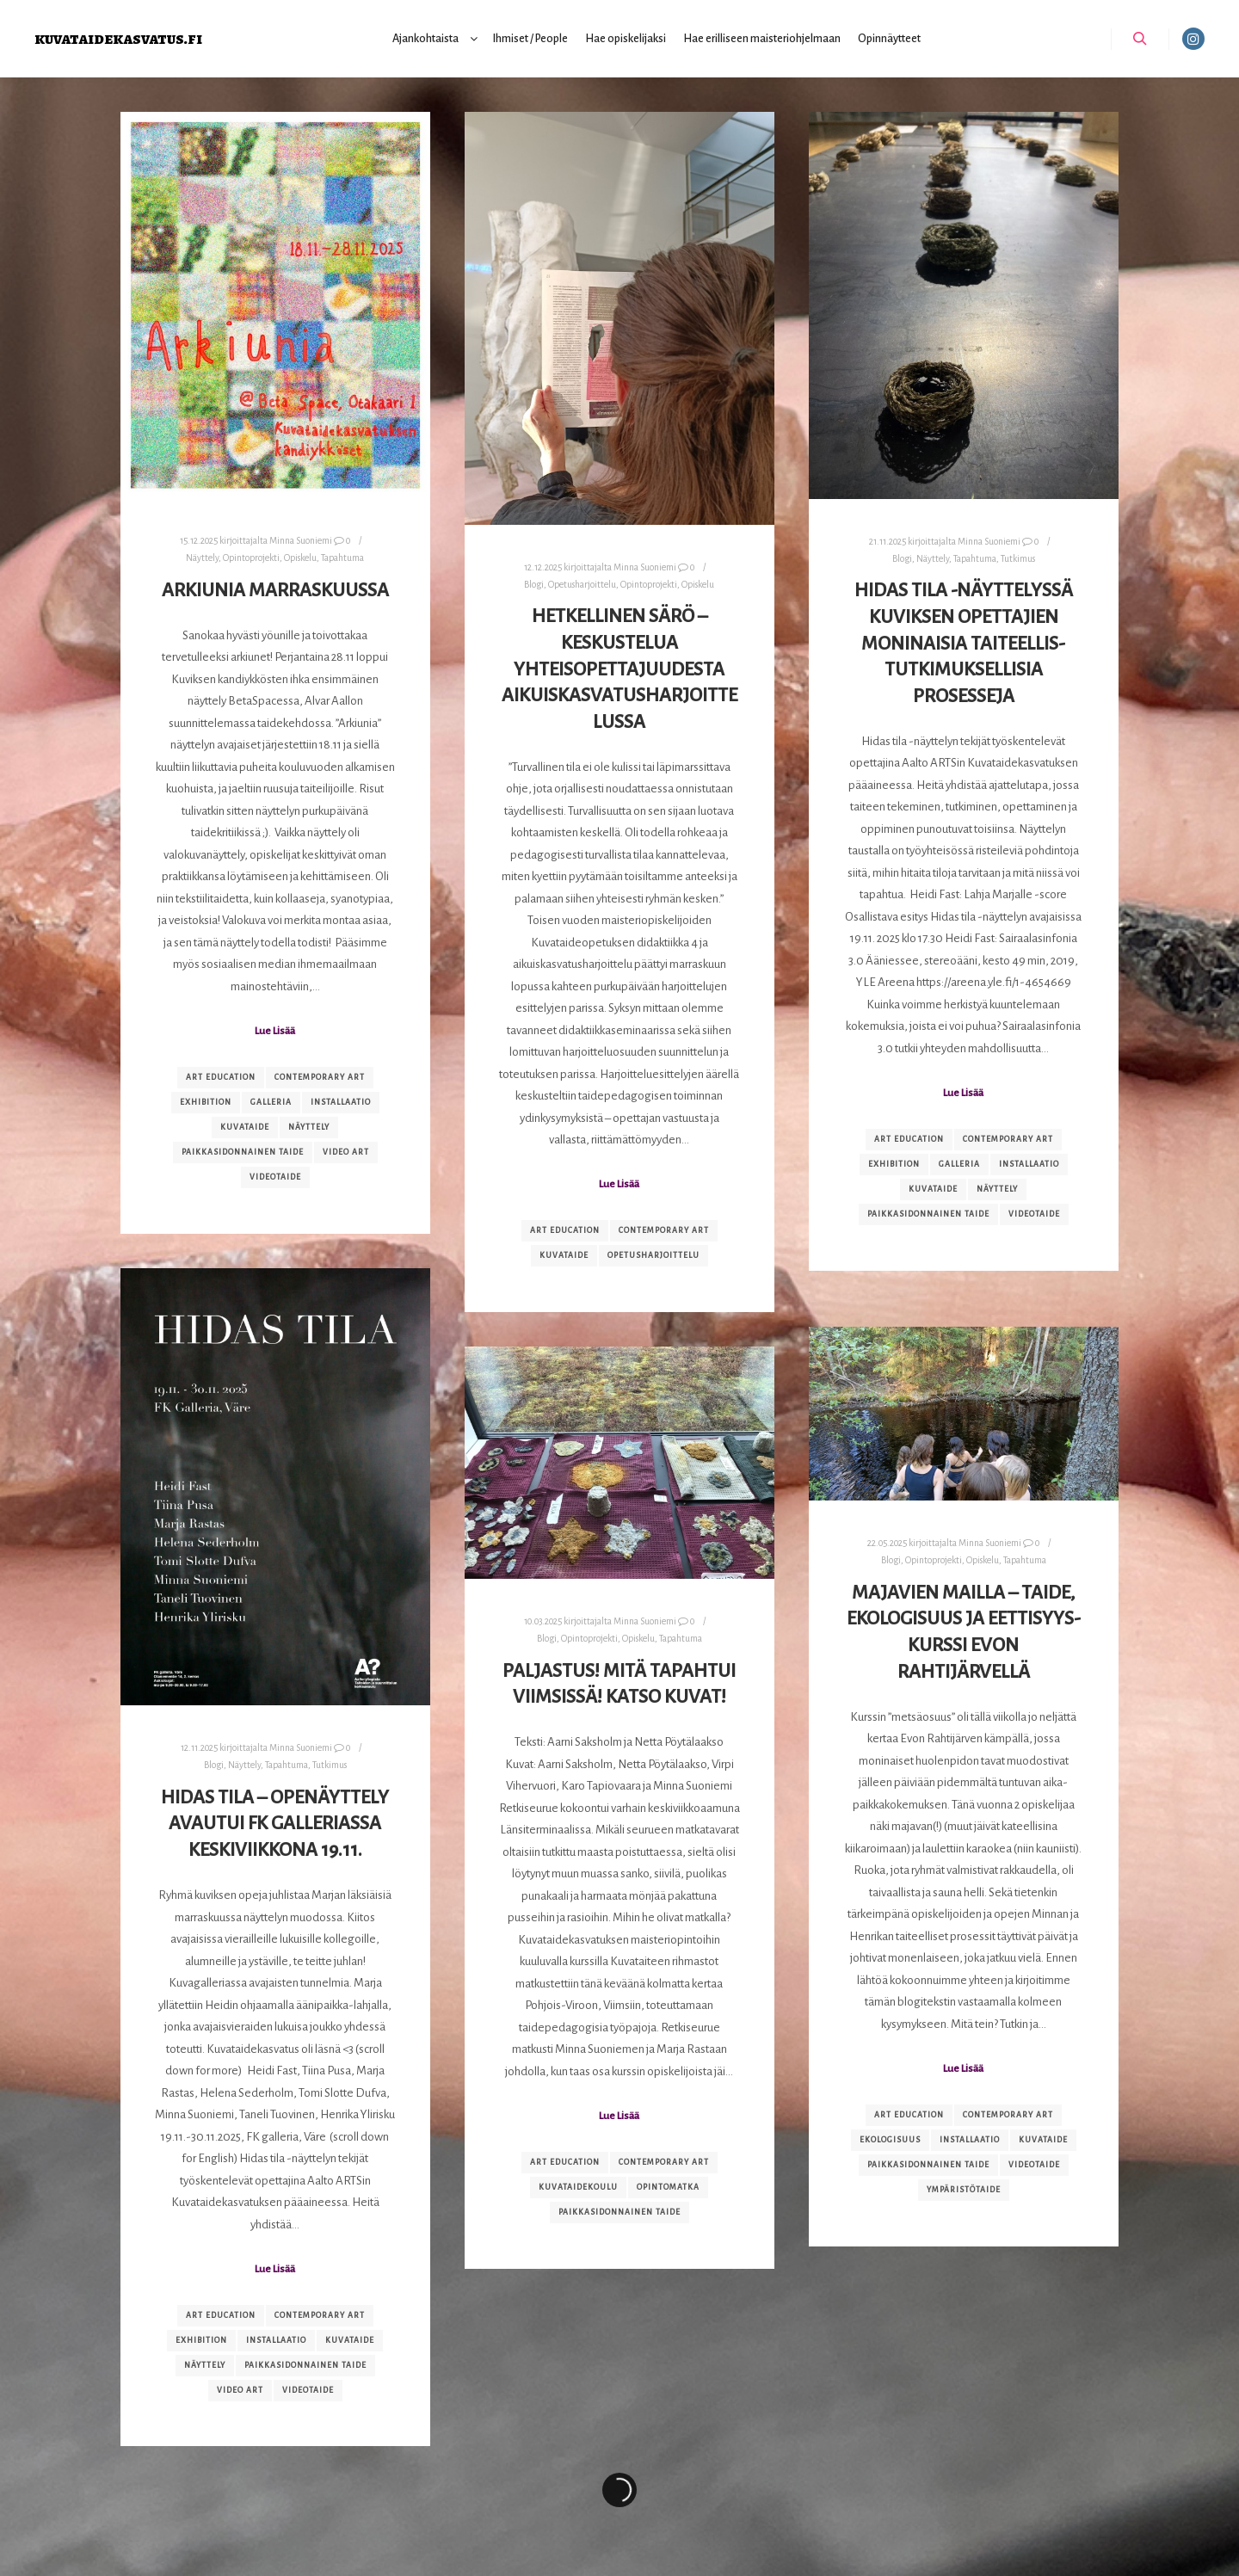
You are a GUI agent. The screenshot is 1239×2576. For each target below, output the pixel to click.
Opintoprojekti (251, 558)
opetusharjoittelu (653, 1255)
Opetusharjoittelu (582, 584)
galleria (271, 1102)
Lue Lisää (275, 1031)
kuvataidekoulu (578, 2187)
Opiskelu (300, 558)
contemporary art (319, 1077)
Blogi (534, 584)
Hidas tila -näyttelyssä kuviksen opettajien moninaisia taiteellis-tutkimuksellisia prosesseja (963, 643)
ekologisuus (890, 2139)
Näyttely (202, 558)
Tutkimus (1018, 559)
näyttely (309, 1127)
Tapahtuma (342, 558)
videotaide (275, 1177)
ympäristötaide (964, 2189)
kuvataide (244, 1127)
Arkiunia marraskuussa (275, 590)
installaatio (341, 1102)
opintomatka (668, 2187)
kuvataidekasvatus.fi (118, 38)
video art (346, 1152)
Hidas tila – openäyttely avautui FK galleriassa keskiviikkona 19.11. (275, 1823)
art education (221, 1077)
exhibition (205, 1102)
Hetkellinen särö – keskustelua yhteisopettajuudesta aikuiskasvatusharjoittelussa (619, 668)
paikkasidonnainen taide (243, 1152)
